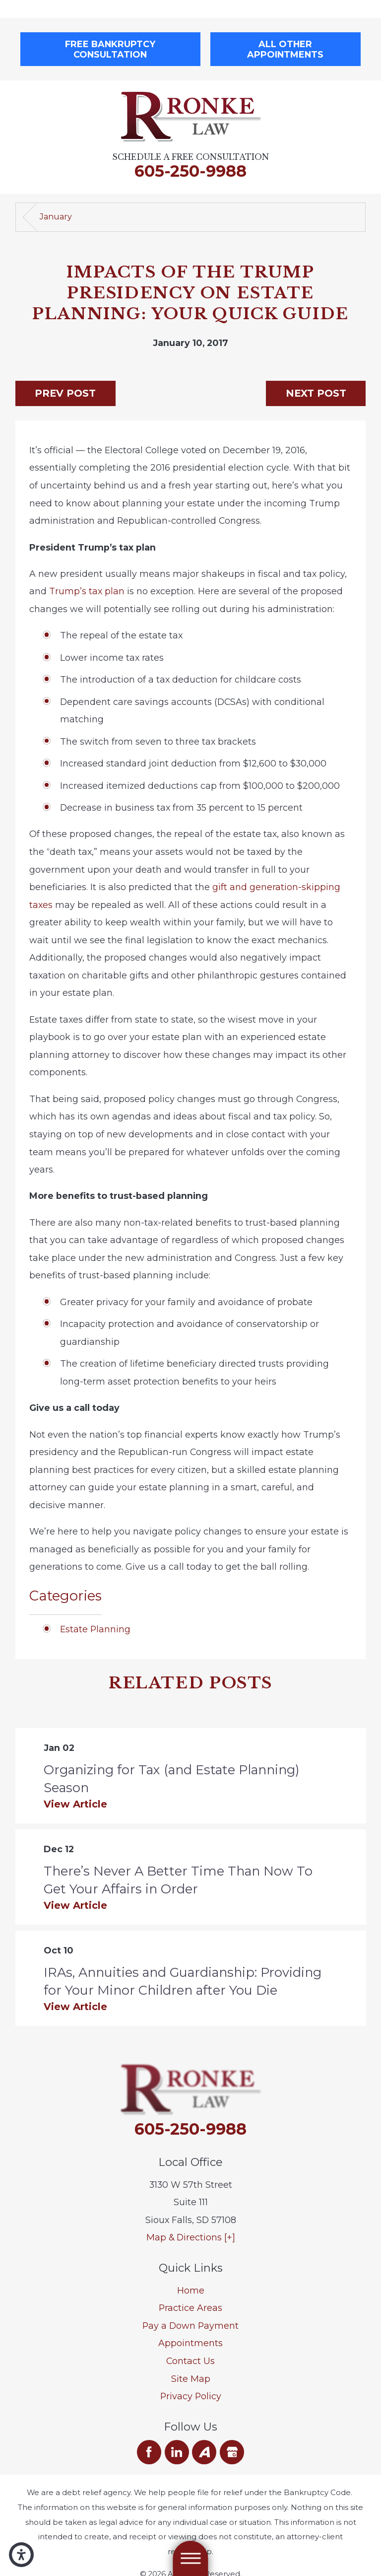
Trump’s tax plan (87, 591)
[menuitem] (190, 2290)
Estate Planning (95, 1629)
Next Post (316, 393)
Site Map (190, 2378)
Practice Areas (190, 2307)
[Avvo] (204, 2452)
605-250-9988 (190, 171)
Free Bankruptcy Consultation (110, 49)
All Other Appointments (285, 49)
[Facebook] (149, 2452)
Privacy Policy (190, 2396)
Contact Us (190, 2361)
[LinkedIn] (177, 2452)
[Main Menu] (190, 2558)
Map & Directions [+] (190, 2237)
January (56, 216)
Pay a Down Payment (190, 2325)
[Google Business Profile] (232, 2452)
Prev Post (65, 393)
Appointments (190, 2343)
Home (190, 2290)
